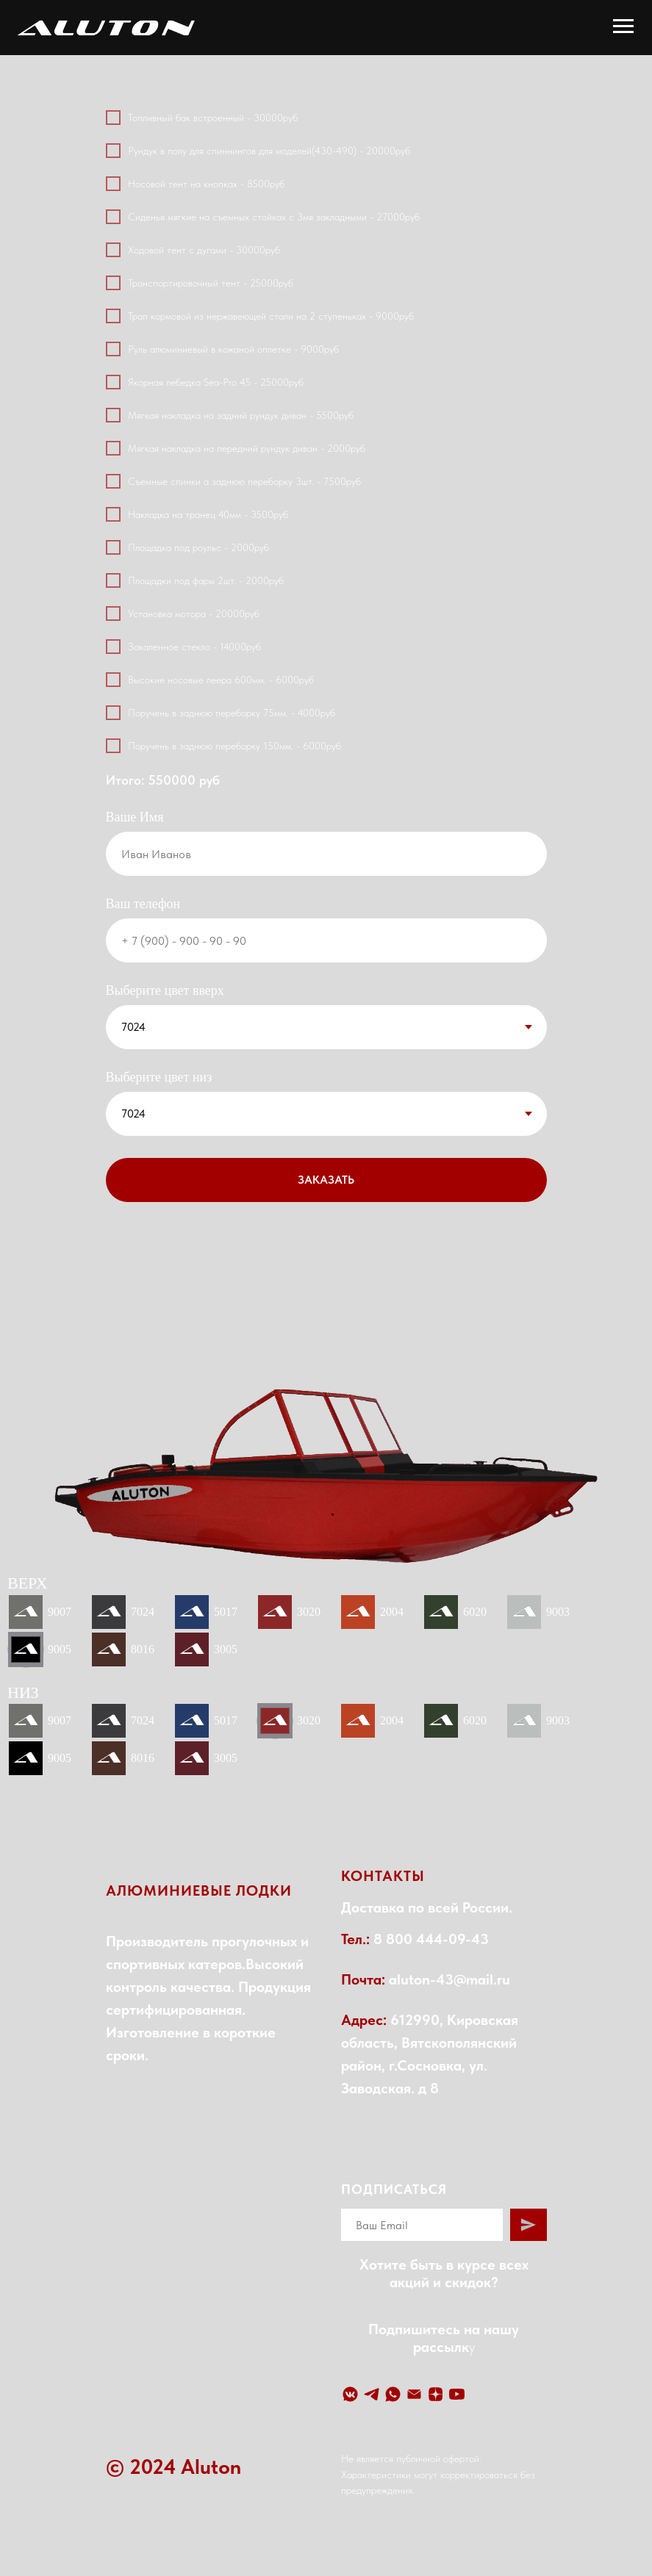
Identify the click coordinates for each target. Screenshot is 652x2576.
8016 (142, 1649)
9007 (59, 1611)
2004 (392, 1611)
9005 (59, 1649)
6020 (475, 1611)
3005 (225, 1649)
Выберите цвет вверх (165, 990)
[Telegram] (371, 2394)
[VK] (350, 2394)
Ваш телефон (143, 903)
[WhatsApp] (393, 2394)
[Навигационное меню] (623, 26)
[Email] (414, 2394)
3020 (308, 1611)
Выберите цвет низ (159, 1077)
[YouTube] (457, 2394)
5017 (225, 1611)
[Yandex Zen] (435, 2394)
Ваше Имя (135, 817)
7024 (142, 1611)
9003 (558, 1611)
